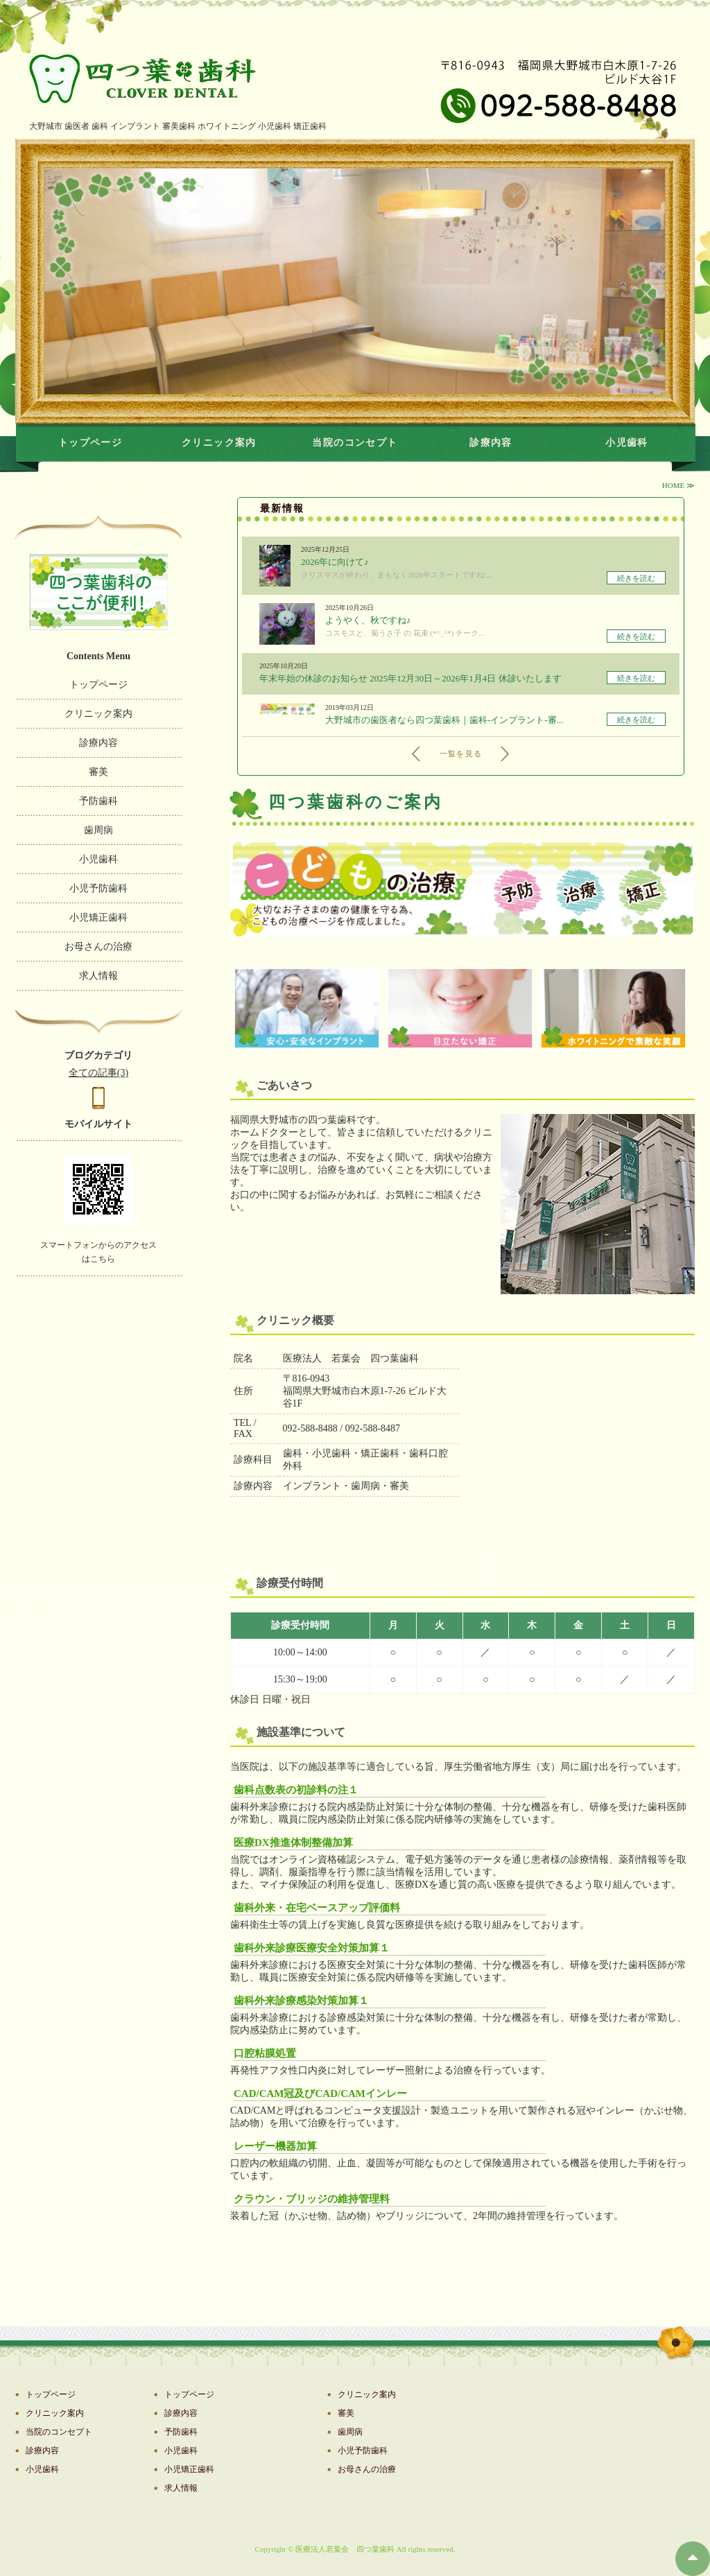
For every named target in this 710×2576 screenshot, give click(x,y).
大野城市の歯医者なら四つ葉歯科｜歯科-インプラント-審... (444, 720)
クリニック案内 (219, 442)
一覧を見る (461, 753)
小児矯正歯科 (98, 917)
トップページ (90, 442)
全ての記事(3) (98, 1073)
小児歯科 (626, 442)
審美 (98, 772)
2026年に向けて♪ (335, 562)
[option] (354, 281)
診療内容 (490, 442)
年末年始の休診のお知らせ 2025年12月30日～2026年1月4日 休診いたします (410, 678)
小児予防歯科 (98, 888)
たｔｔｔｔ (98, 82)
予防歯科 (98, 801)
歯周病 (98, 830)
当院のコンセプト (354, 442)
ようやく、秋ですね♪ (368, 620)
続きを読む (636, 578)
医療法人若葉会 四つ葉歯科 (345, 2549)
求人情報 (98, 976)
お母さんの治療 (98, 946)
